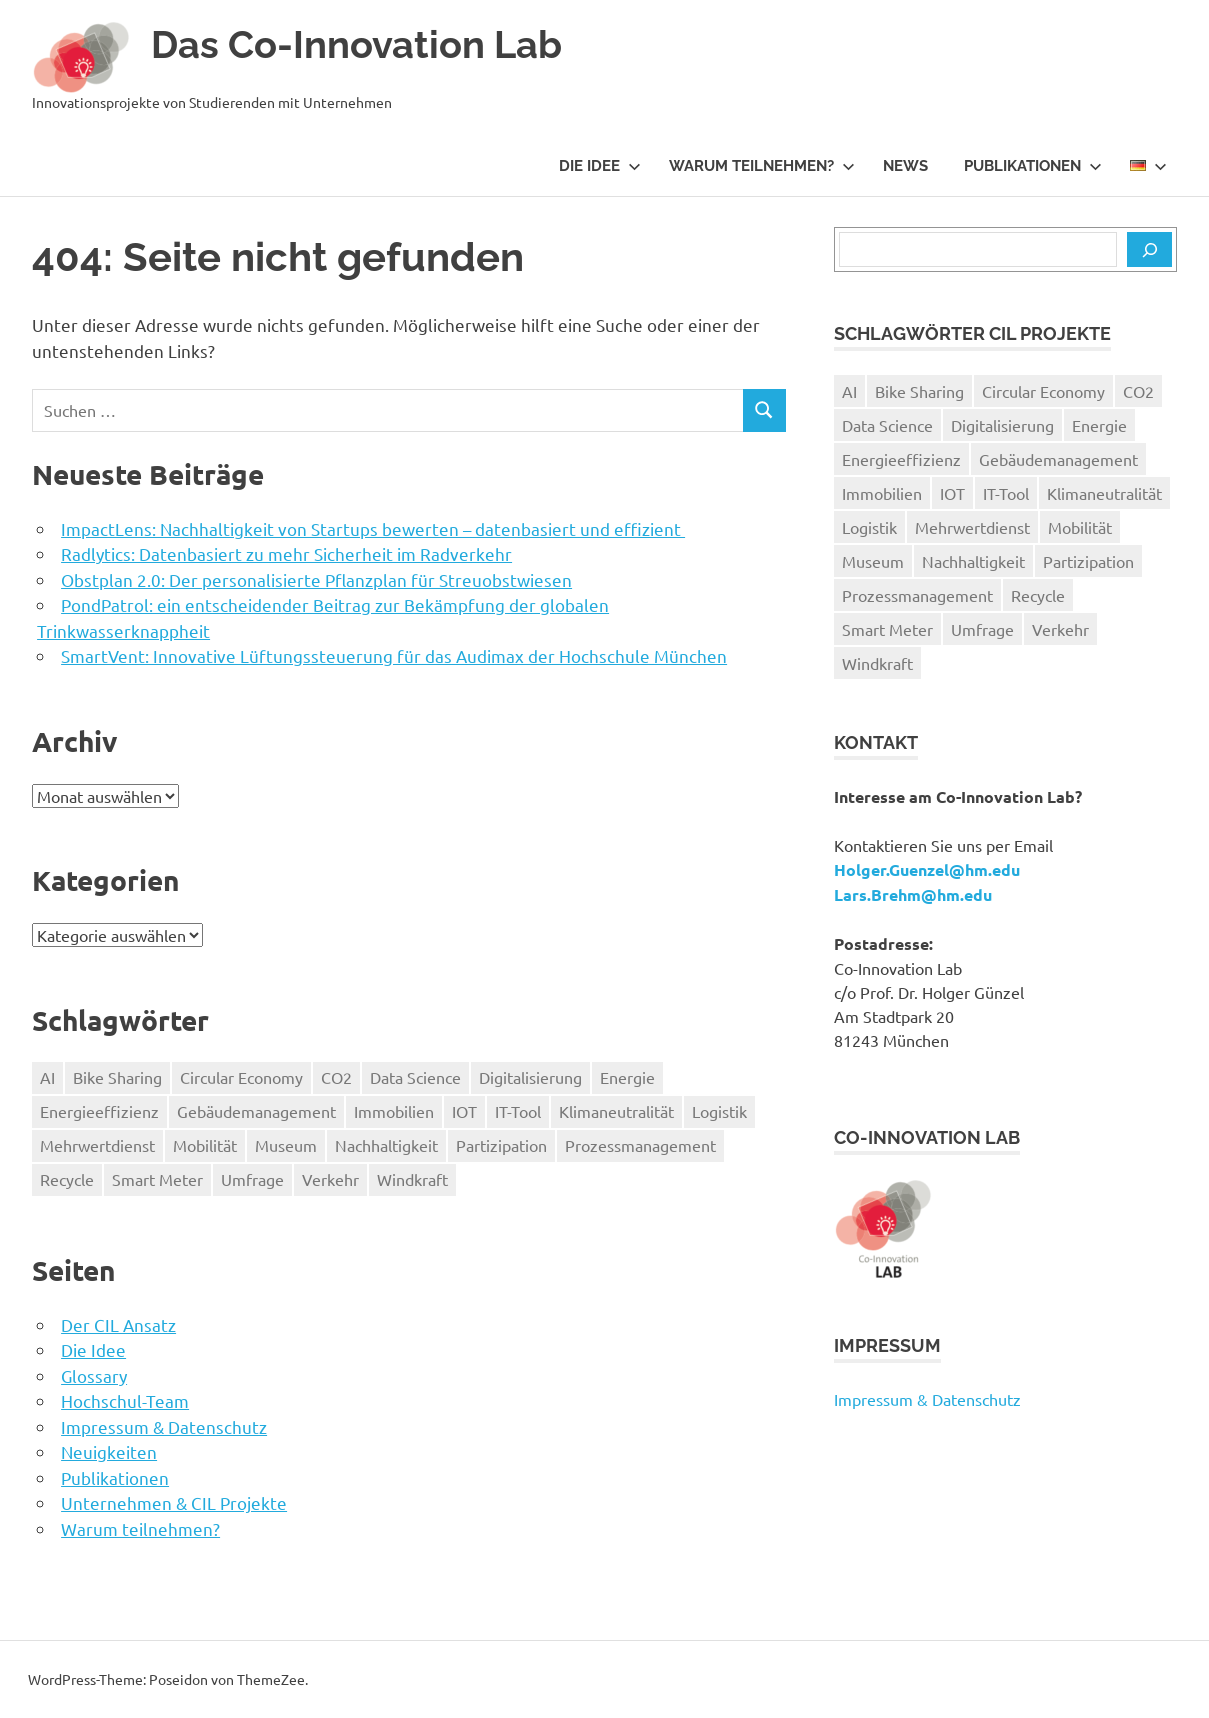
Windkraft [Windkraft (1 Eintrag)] (412, 1179)
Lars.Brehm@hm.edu (913, 894)
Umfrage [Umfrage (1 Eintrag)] (252, 1179)
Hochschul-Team (125, 1400)
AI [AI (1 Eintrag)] (47, 1077)
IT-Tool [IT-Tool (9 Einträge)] (518, 1111)
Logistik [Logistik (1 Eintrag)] (719, 1111)
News (905, 166)
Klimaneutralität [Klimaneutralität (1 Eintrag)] (616, 1111)
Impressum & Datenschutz (164, 1426)
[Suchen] (1149, 250)
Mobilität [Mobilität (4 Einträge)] (205, 1145)
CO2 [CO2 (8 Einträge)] (336, 1077)
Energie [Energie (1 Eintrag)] (627, 1077)
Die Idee (600, 166)
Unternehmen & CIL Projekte (174, 1502)
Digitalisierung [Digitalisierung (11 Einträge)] (530, 1077)
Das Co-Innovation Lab (356, 44)
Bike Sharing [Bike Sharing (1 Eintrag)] (117, 1077)
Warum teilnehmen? (762, 166)
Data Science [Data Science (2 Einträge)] (415, 1077)
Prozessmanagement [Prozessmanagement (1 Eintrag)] (640, 1145)
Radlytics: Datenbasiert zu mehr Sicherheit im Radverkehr (286, 553)
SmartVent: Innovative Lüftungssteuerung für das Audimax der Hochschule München (394, 655)
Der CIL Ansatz (118, 1324)
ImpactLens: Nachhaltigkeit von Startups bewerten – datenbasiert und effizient (373, 528)
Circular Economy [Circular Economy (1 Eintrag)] (241, 1077)
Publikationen (1033, 166)
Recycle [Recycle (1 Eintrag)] (67, 1179)
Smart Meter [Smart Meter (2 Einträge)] (157, 1179)
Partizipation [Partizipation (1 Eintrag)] (501, 1145)
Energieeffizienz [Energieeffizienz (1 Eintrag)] (99, 1111)
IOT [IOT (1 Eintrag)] (464, 1111)
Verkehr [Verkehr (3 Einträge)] (330, 1179)
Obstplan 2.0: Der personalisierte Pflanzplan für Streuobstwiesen (316, 579)
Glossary (94, 1375)
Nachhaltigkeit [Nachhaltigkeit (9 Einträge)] (386, 1145)
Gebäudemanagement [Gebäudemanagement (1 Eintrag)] (256, 1111)
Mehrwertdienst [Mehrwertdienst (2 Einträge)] (97, 1145)
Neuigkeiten (109, 1451)
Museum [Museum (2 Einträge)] (286, 1145)
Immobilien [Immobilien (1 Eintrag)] (394, 1111)
